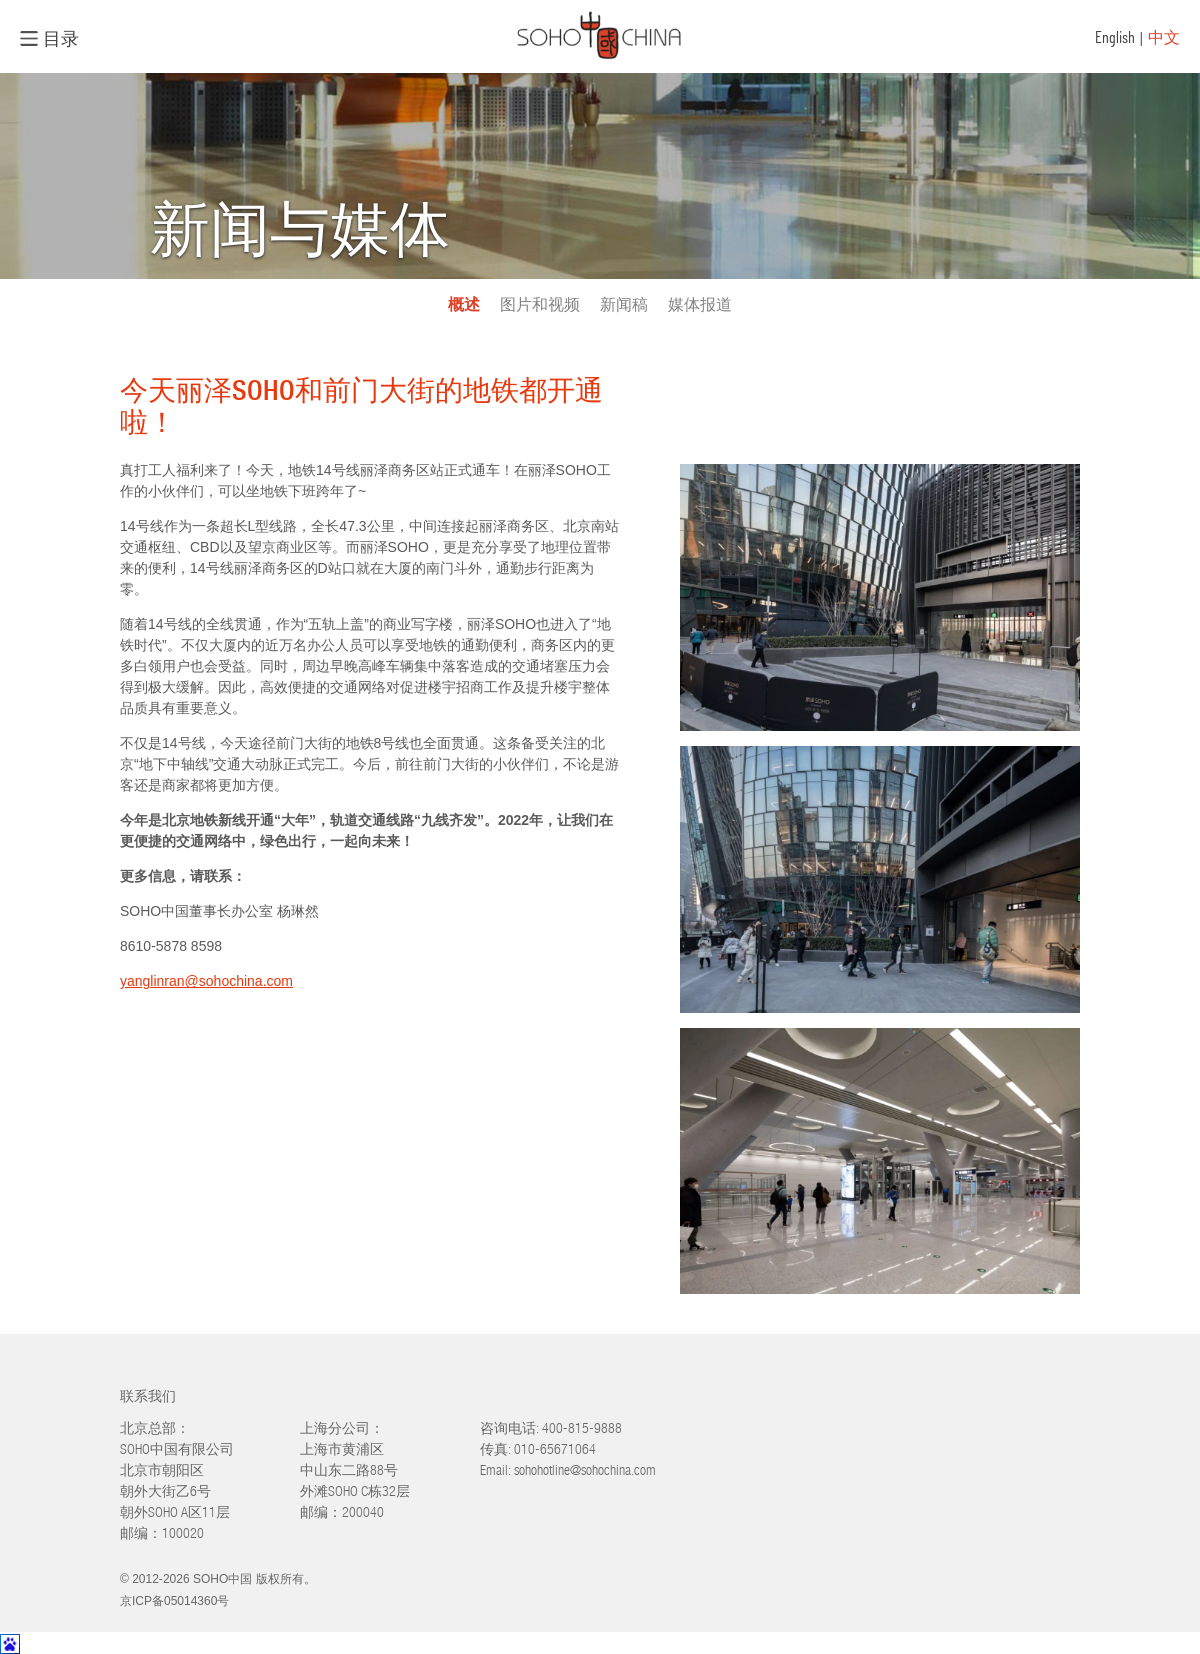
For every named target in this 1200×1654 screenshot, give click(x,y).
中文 (1164, 36)
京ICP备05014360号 (174, 1601)
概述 (464, 304)
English (1115, 36)
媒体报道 (700, 304)
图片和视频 (540, 304)
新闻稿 (624, 304)
